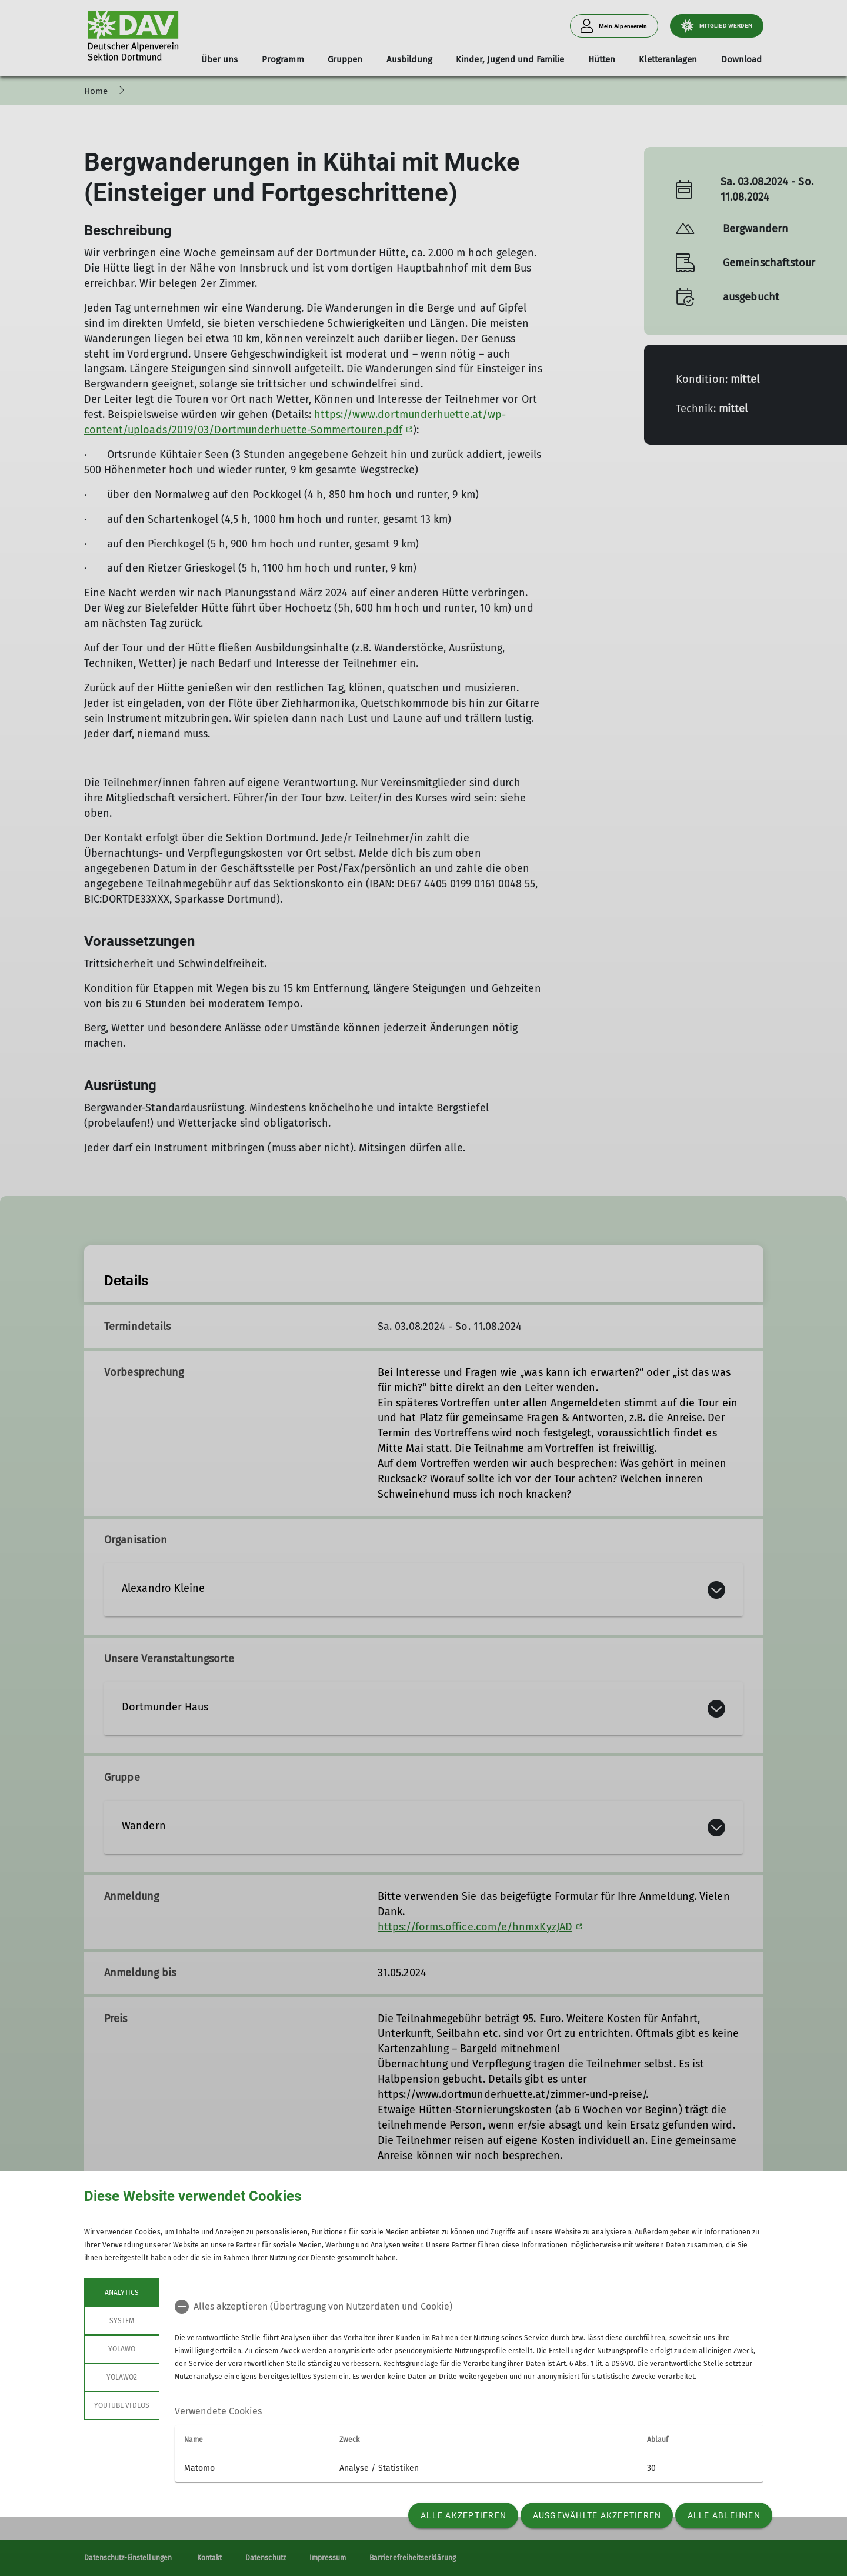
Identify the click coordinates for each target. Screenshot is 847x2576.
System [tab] (121, 2321)
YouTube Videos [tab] (121, 2405)
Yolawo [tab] (121, 2349)
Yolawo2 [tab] (121, 2377)
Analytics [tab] (121, 2292)
